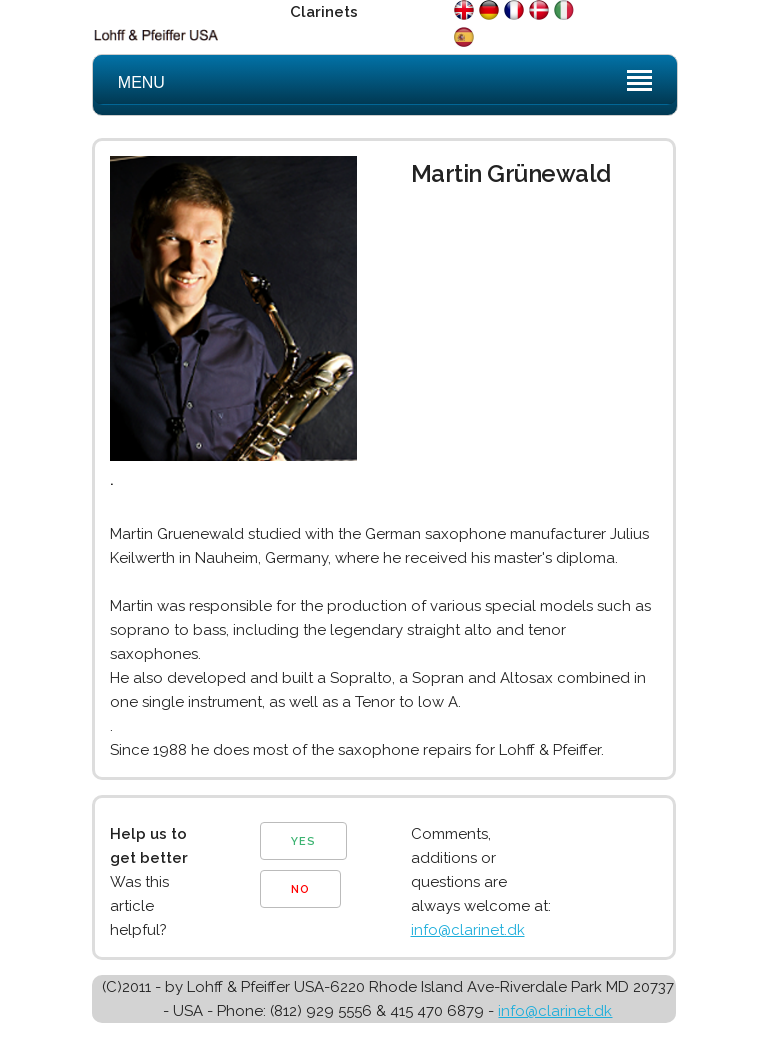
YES (303, 841)
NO (300, 889)
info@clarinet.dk (468, 930)
